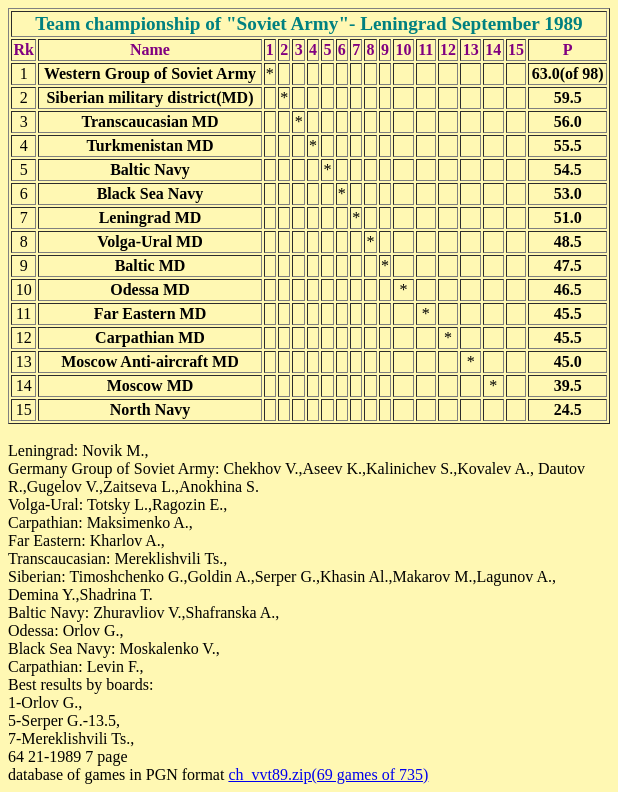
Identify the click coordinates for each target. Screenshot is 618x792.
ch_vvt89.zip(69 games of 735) (328, 774)
